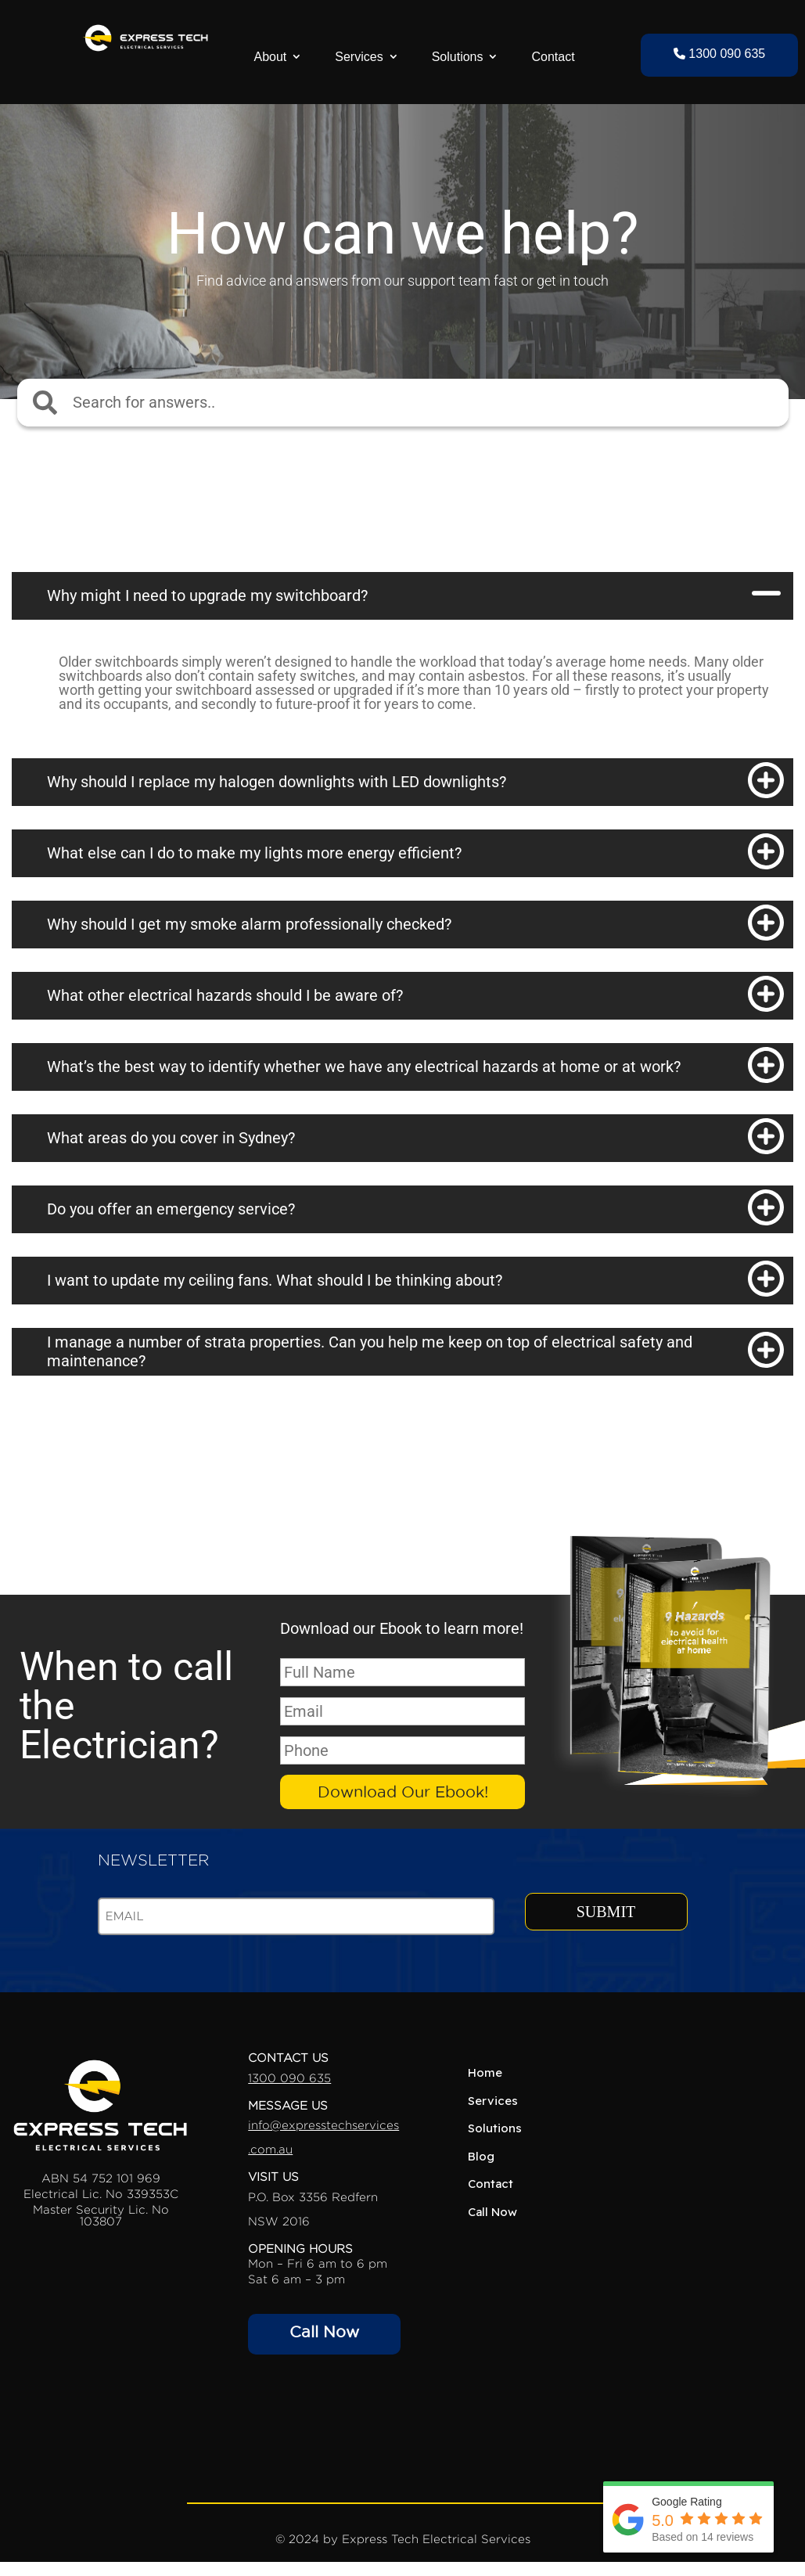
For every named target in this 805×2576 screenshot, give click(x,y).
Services (359, 56)
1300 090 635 (719, 53)
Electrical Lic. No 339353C (100, 2194)
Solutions (457, 56)
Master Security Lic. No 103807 (101, 2215)
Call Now (324, 2331)
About (269, 56)
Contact (552, 56)
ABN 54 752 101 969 (100, 2178)
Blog (481, 2156)
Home (485, 2073)
